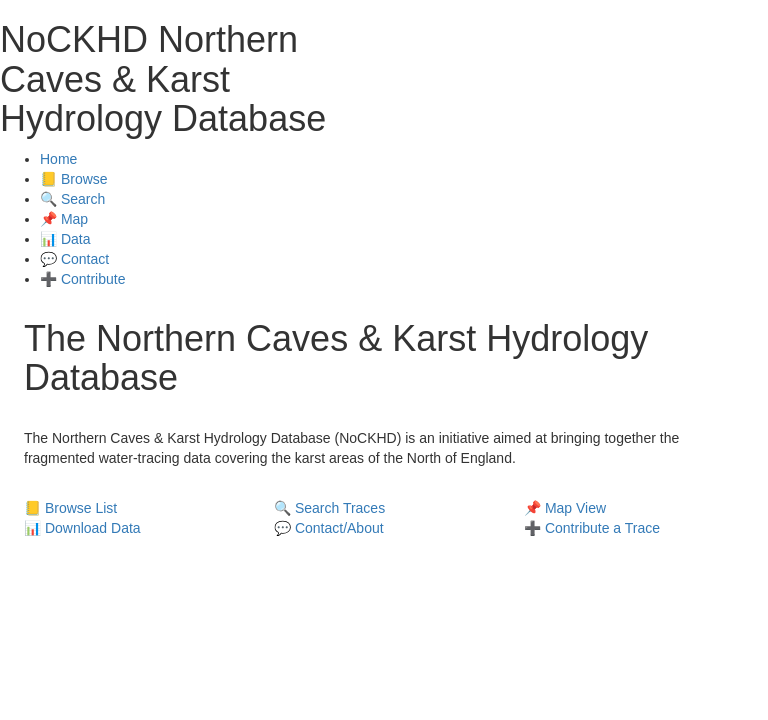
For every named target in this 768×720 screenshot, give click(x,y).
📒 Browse (74, 179)
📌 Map (64, 219)
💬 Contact (74, 259)
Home (58, 159)
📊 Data (65, 239)
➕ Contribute (82, 279)
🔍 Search (72, 199)
